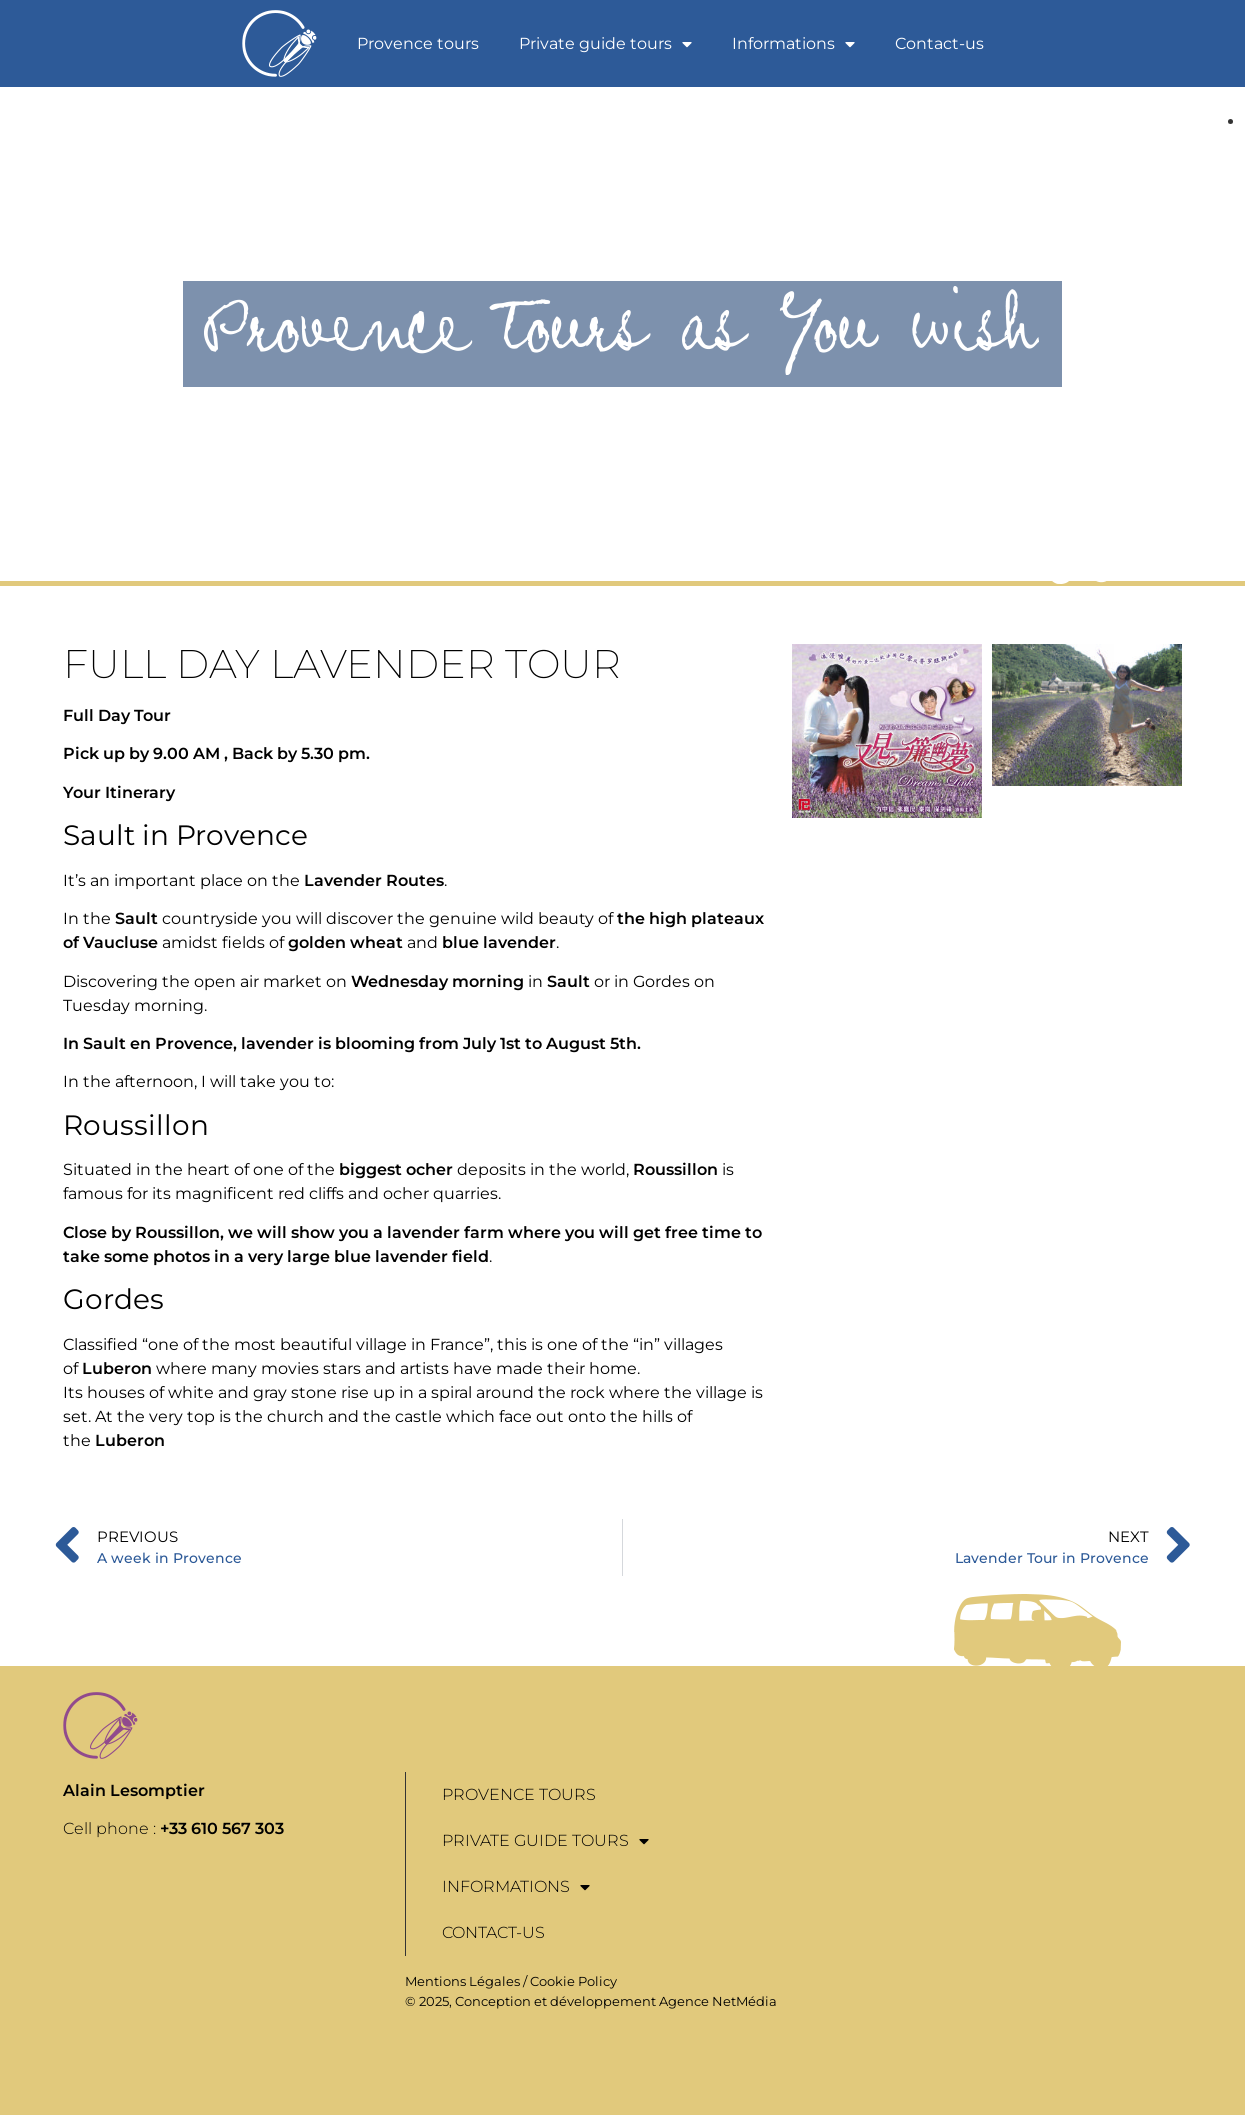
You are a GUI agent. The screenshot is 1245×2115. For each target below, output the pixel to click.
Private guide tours (605, 44)
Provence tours (418, 43)
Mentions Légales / (467, 1981)
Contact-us (939, 43)
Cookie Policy (573, 1981)
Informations (793, 44)
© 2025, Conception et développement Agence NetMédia (591, 2001)
